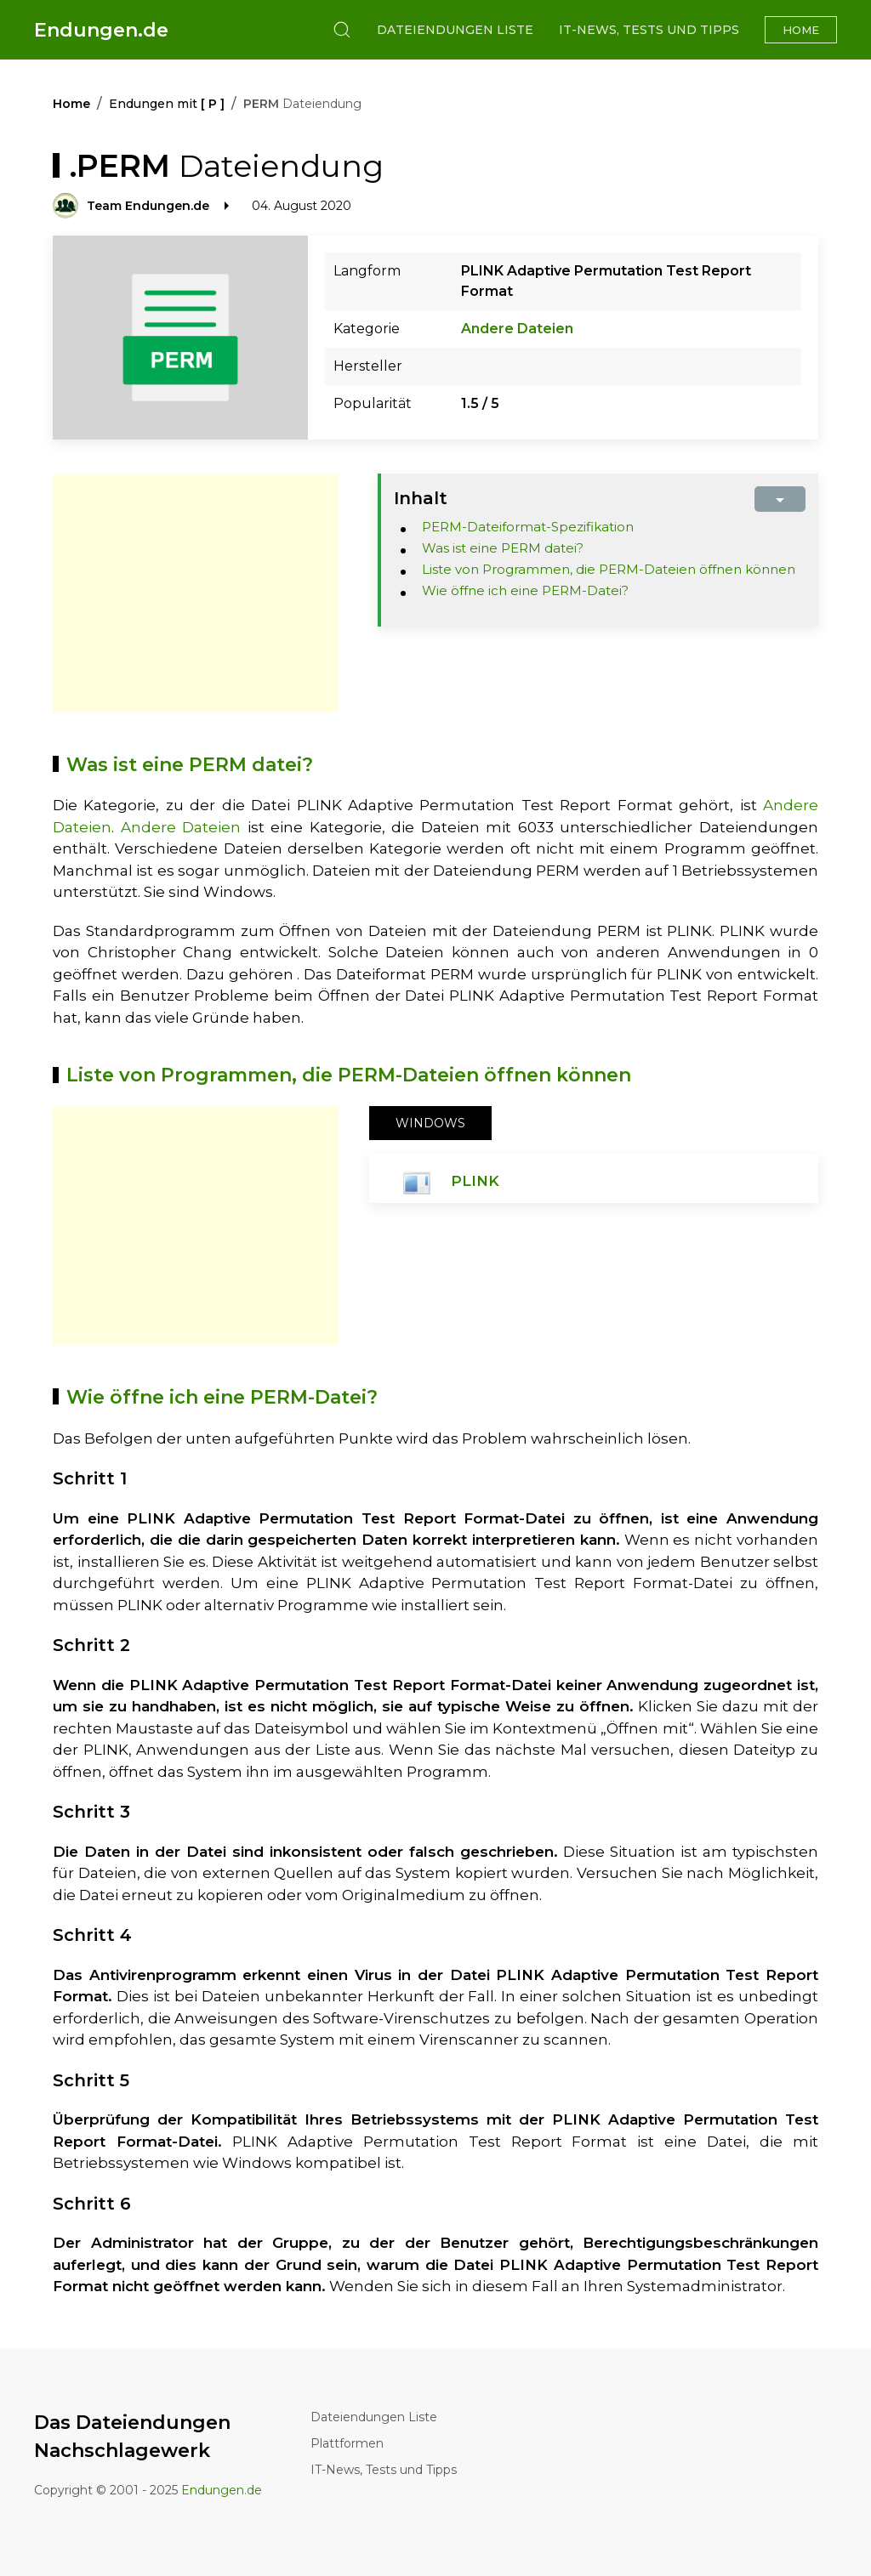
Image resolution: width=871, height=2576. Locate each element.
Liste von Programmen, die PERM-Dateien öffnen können (608, 569)
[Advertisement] (196, 593)
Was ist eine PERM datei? (503, 548)
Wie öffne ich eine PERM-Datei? (525, 590)
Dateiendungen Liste (455, 29)
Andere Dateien (517, 329)
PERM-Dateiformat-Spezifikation (528, 527)
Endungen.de (101, 30)
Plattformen (347, 2443)
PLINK (475, 1180)
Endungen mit (167, 103)
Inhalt (420, 498)
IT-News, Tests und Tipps (649, 29)
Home (801, 30)
